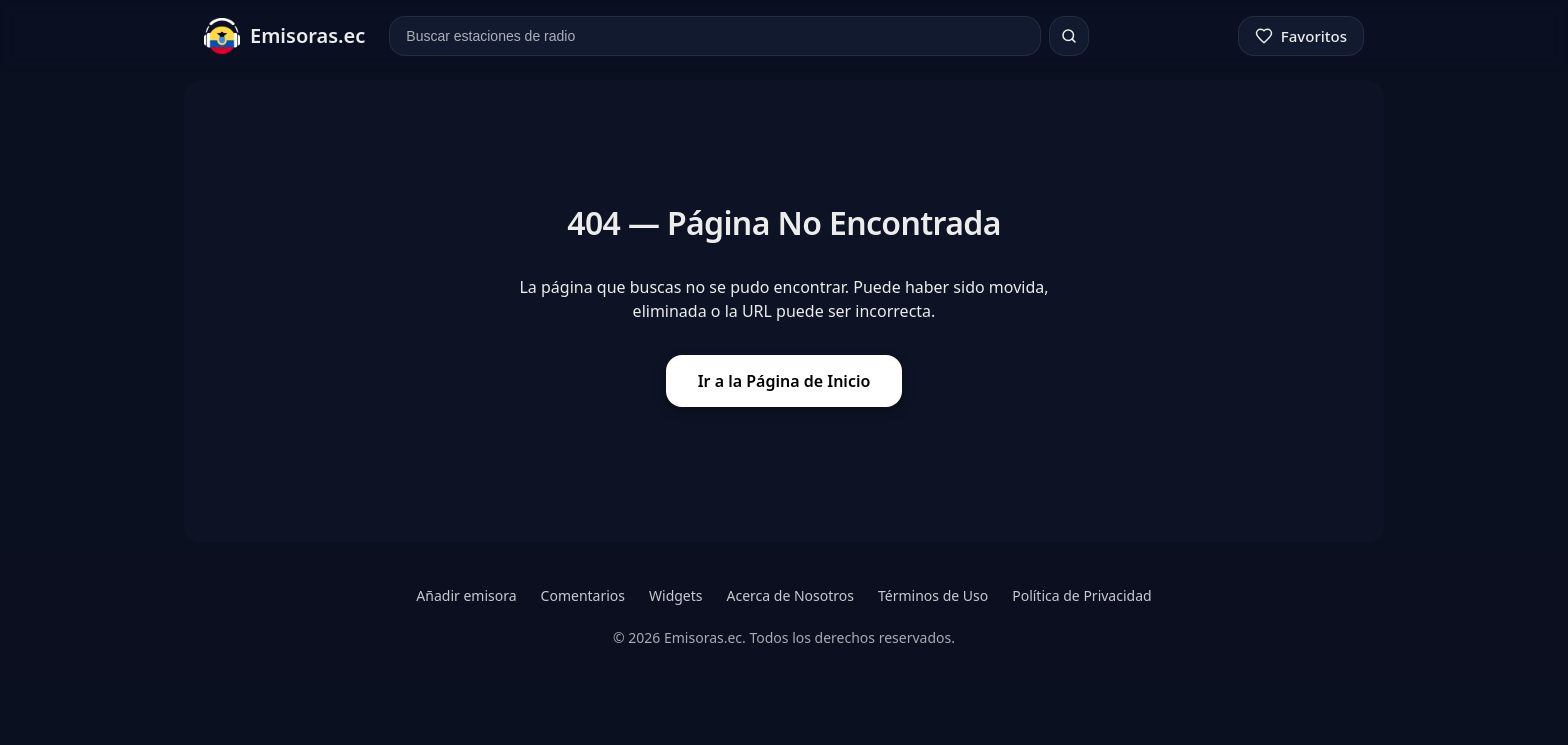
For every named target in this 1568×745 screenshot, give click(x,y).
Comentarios (583, 595)
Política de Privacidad (1081, 595)
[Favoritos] (1301, 36)
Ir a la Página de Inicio (784, 381)
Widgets (676, 595)
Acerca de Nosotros (790, 595)
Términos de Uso (933, 595)
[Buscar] (1069, 36)
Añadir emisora (466, 595)
